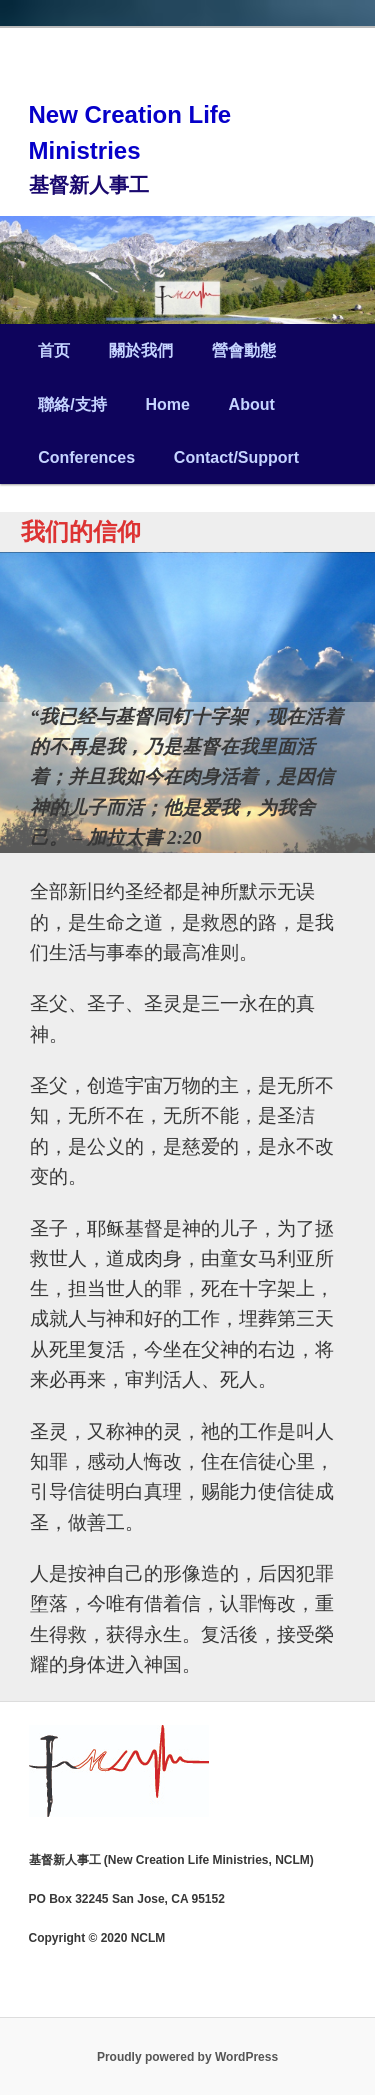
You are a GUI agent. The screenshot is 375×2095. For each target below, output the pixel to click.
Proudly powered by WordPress (187, 2057)
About (252, 404)
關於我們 (141, 350)
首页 (54, 350)
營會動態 (244, 350)
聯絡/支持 (72, 404)
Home (167, 404)
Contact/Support (236, 457)
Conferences (86, 457)
